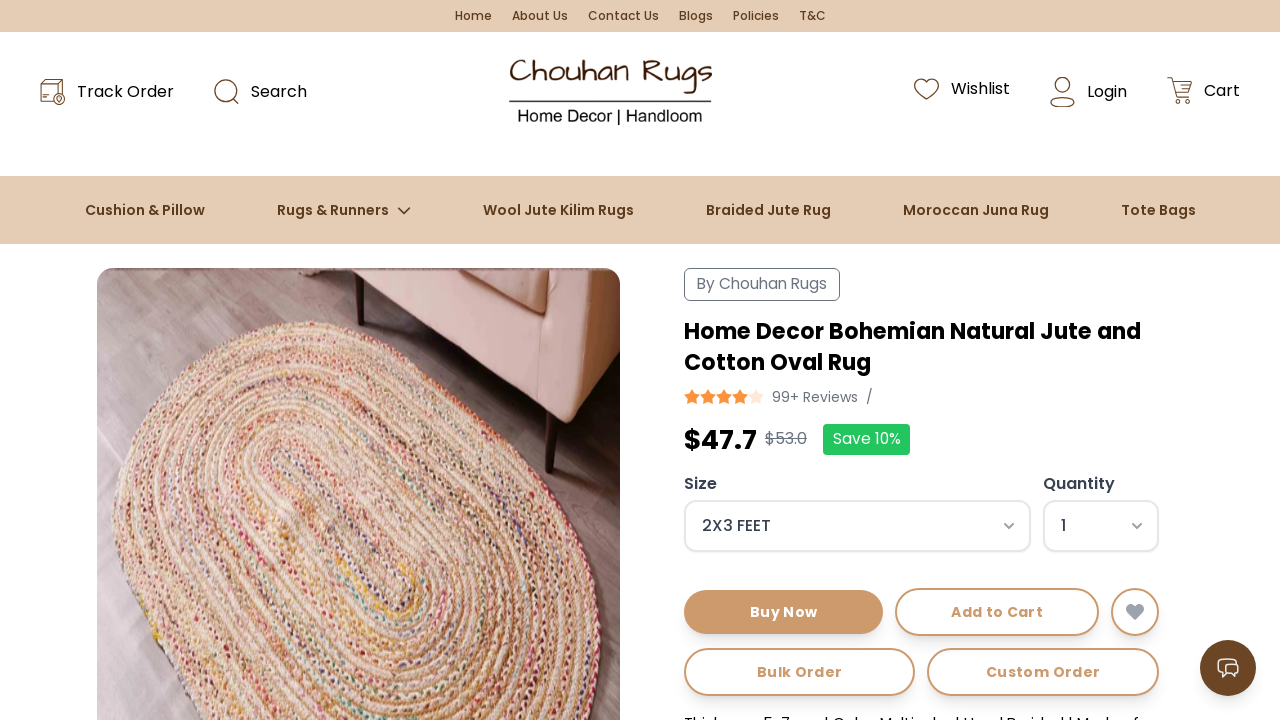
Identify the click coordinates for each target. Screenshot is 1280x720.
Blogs (696, 16)
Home (473, 16)
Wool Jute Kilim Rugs (558, 210)
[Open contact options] (1228, 668)
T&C (812, 16)
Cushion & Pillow (145, 210)
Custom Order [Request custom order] (1043, 672)
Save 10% (867, 438)
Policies (756, 16)
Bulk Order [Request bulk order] (800, 672)
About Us (540, 16)
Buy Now (783, 612)
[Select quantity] (1101, 526)
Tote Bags (1158, 210)
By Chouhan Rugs (762, 283)
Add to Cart (997, 612)
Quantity (1079, 483)
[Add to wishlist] (1135, 612)
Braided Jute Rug (768, 210)
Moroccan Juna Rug (976, 210)
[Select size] (857, 526)
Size (700, 483)
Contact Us (623, 16)
